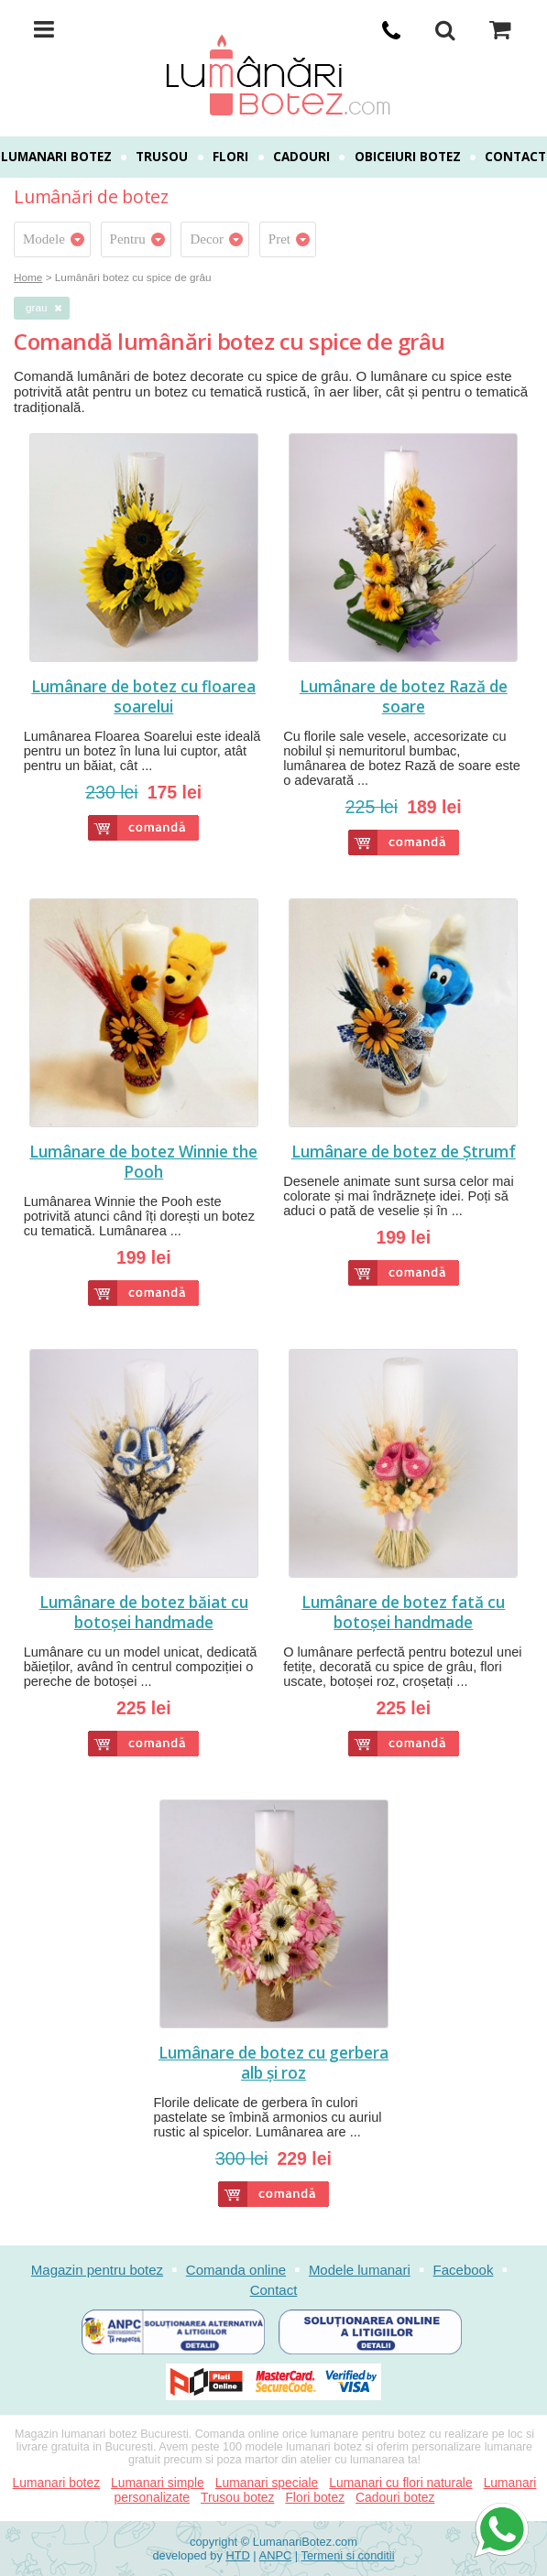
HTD (237, 2555)
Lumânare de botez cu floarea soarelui (143, 697)
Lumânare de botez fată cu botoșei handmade (403, 1612)
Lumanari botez (56, 156)
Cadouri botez (395, 2497)
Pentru (128, 239)
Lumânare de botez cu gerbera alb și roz (273, 2063)
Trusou (162, 156)
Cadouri (301, 156)
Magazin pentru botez (97, 2269)
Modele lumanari (359, 2269)
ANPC (275, 2555)
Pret (279, 239)
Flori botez (315, 2497)
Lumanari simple (157, 2482)
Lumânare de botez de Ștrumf (403, 1152)
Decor (207, 239)
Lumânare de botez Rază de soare (404, 697)
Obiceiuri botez (408, 156)
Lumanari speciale (266, 2482)
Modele (44, 239)
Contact (515, 156)
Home (28, 277)
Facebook (463, 2269)
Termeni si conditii (348, 2555)
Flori (230, 156)
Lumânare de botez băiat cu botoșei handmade (143, 1612)
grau (37, 307)
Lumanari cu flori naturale (400, 2482)
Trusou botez (237, 2497)
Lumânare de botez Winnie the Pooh (143, 1162)
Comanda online (236, 2269)
